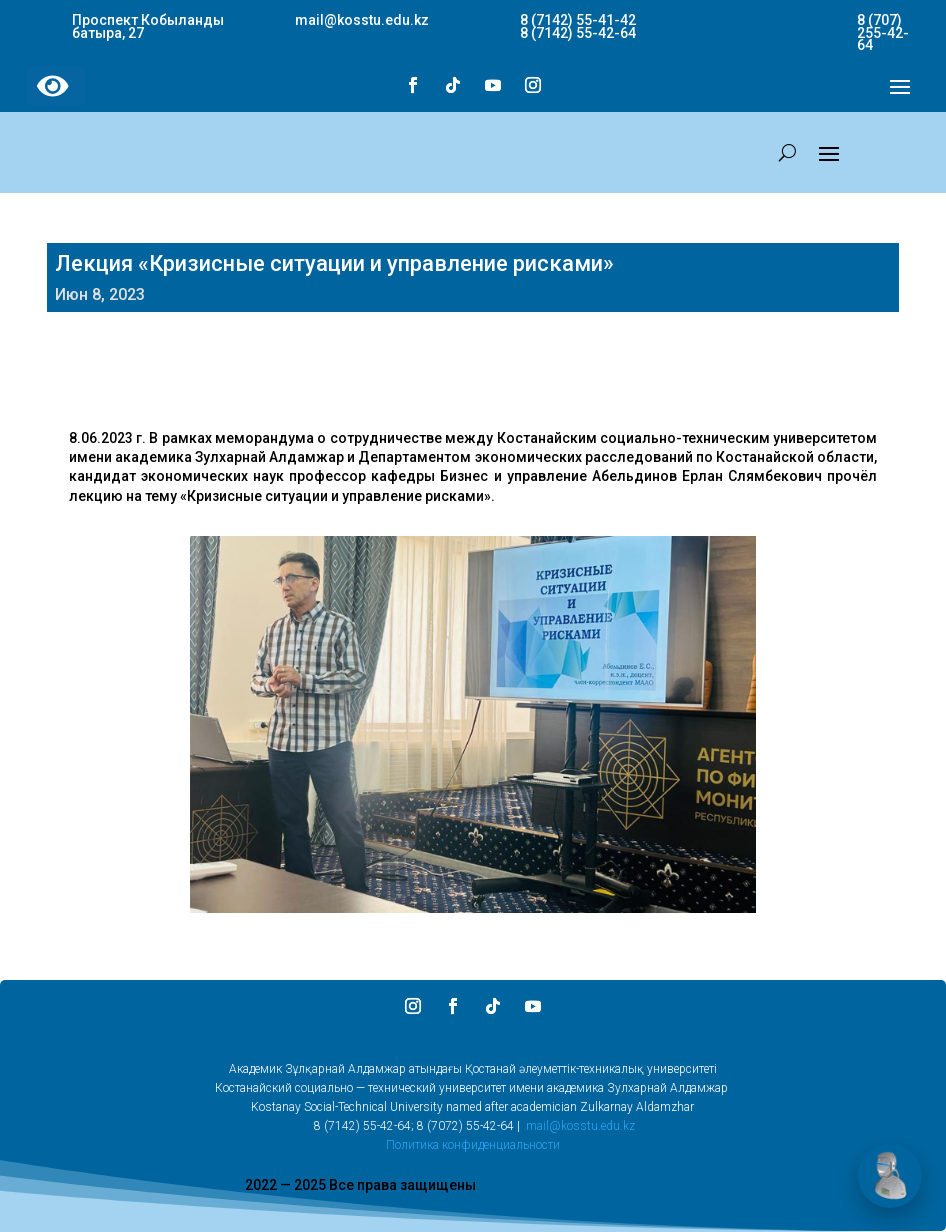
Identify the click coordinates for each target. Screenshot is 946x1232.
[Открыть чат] (890, 1176)
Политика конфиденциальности (473, 1145)
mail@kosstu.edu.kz (580, 1126)
